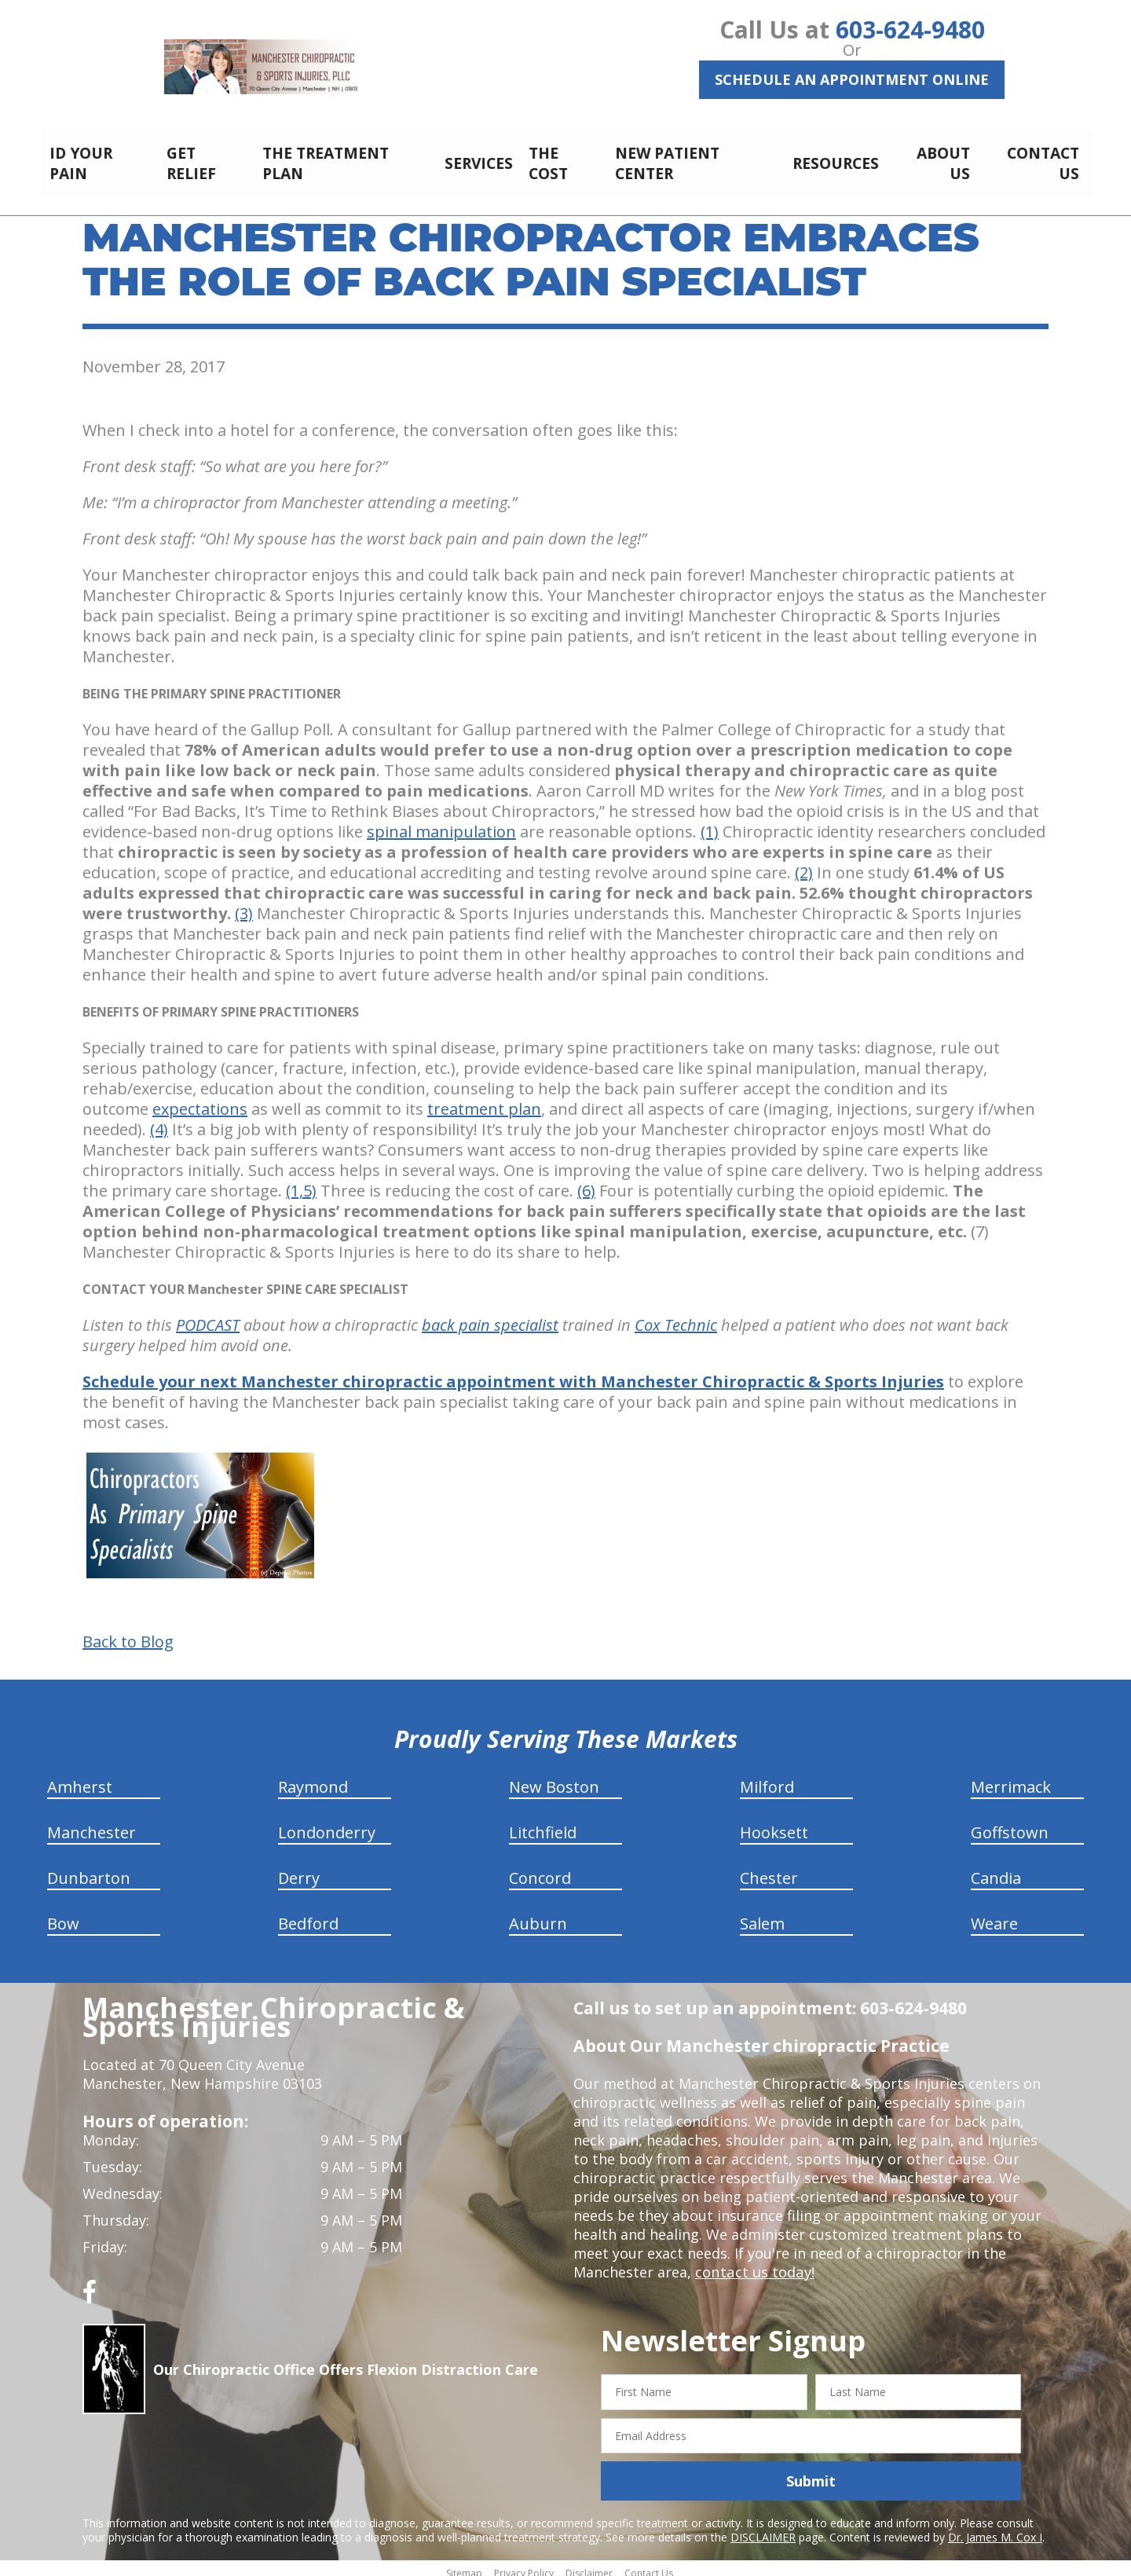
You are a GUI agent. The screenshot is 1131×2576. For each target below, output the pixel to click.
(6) (586, 1182)
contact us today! (753, 2263)
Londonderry (326, 1823)
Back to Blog (128, 1633)
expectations (199, 1100)
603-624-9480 (910, 29)
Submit (811, 2472)
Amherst (79, 1778)
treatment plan (484, 1100)
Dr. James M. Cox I (995, 2528)
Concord (540, 1869)
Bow (63, 1915)
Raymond (313, 1778)
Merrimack (1011, 1778)
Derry (299, 1869)
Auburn (538, 1915)
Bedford (308, 1915)
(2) (804, 863)
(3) (244, 904)
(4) (159, 1120)
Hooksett (774, 1823)
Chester (769, 1869)
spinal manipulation (441, 823)
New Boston (554, 1778)
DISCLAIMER (763, 2528)
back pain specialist (490, 1316)
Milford (767, 1778)
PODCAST (208, 1316)
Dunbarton (88, 1869)
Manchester (91, 1823)
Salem (762, 1915)
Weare (994, 1915)
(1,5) (301, 1182)
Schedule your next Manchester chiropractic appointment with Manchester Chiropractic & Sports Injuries (513, 1372)
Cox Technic (676, 1316)
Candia (996, 1869)
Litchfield (542, 1823)
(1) (710, 823)
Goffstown (1010, 1823)
